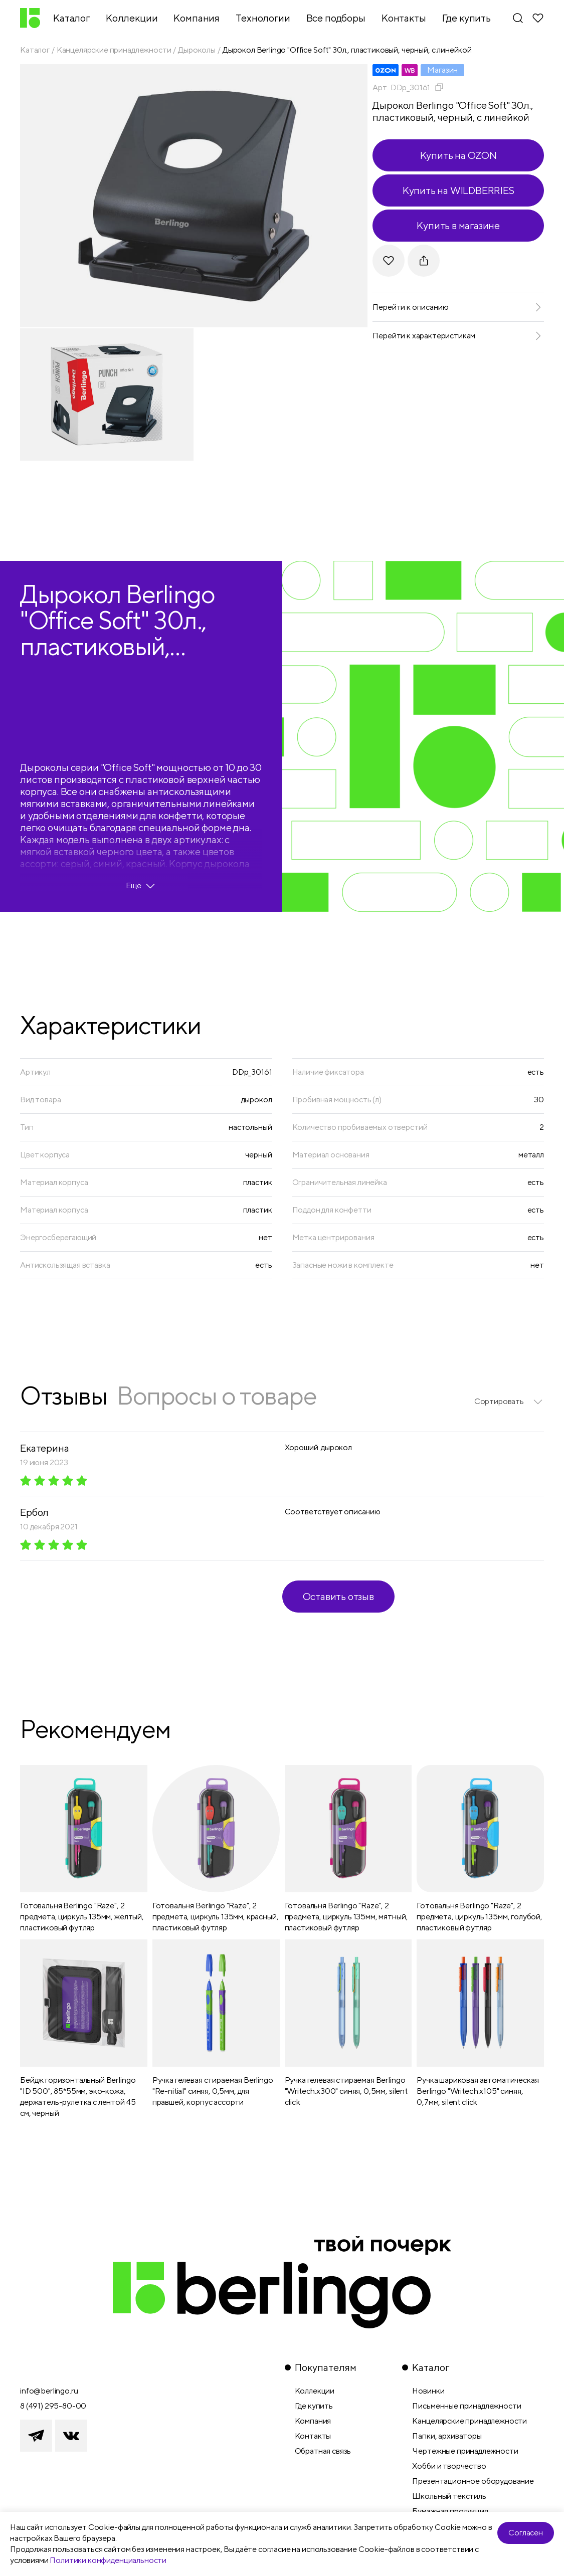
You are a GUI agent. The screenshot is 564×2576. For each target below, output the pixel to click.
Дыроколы (197, 50)
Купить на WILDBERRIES (458, 190)
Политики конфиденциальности (108, 2560)
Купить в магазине (458, 225)
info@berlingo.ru (49, 2391)
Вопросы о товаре (216, 1395)
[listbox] (509, 1401)
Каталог (35, 50)
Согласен (525, 2532)
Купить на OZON (458, 155)
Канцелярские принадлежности (114, 50)
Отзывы (63, 1395)
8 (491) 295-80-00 (53, 2406)
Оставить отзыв (338, 1596)
